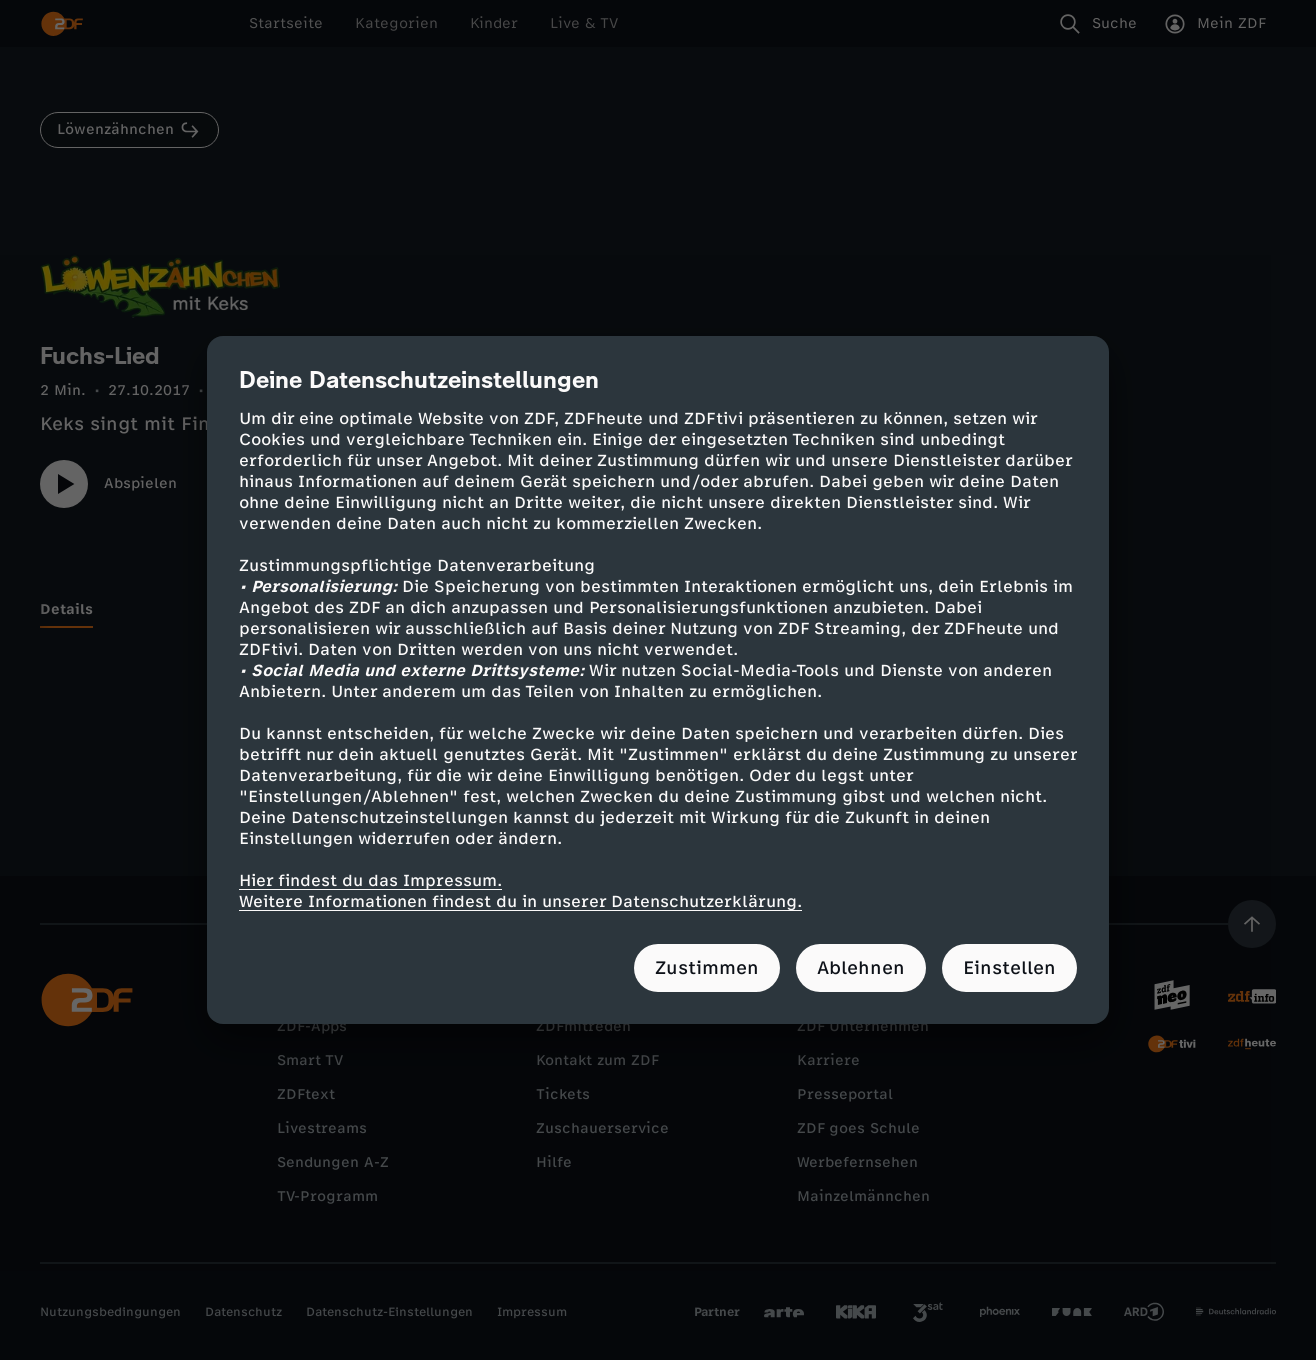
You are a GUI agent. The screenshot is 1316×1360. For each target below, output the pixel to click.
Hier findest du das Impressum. (370, 880)
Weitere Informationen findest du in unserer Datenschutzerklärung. (520, 901)
